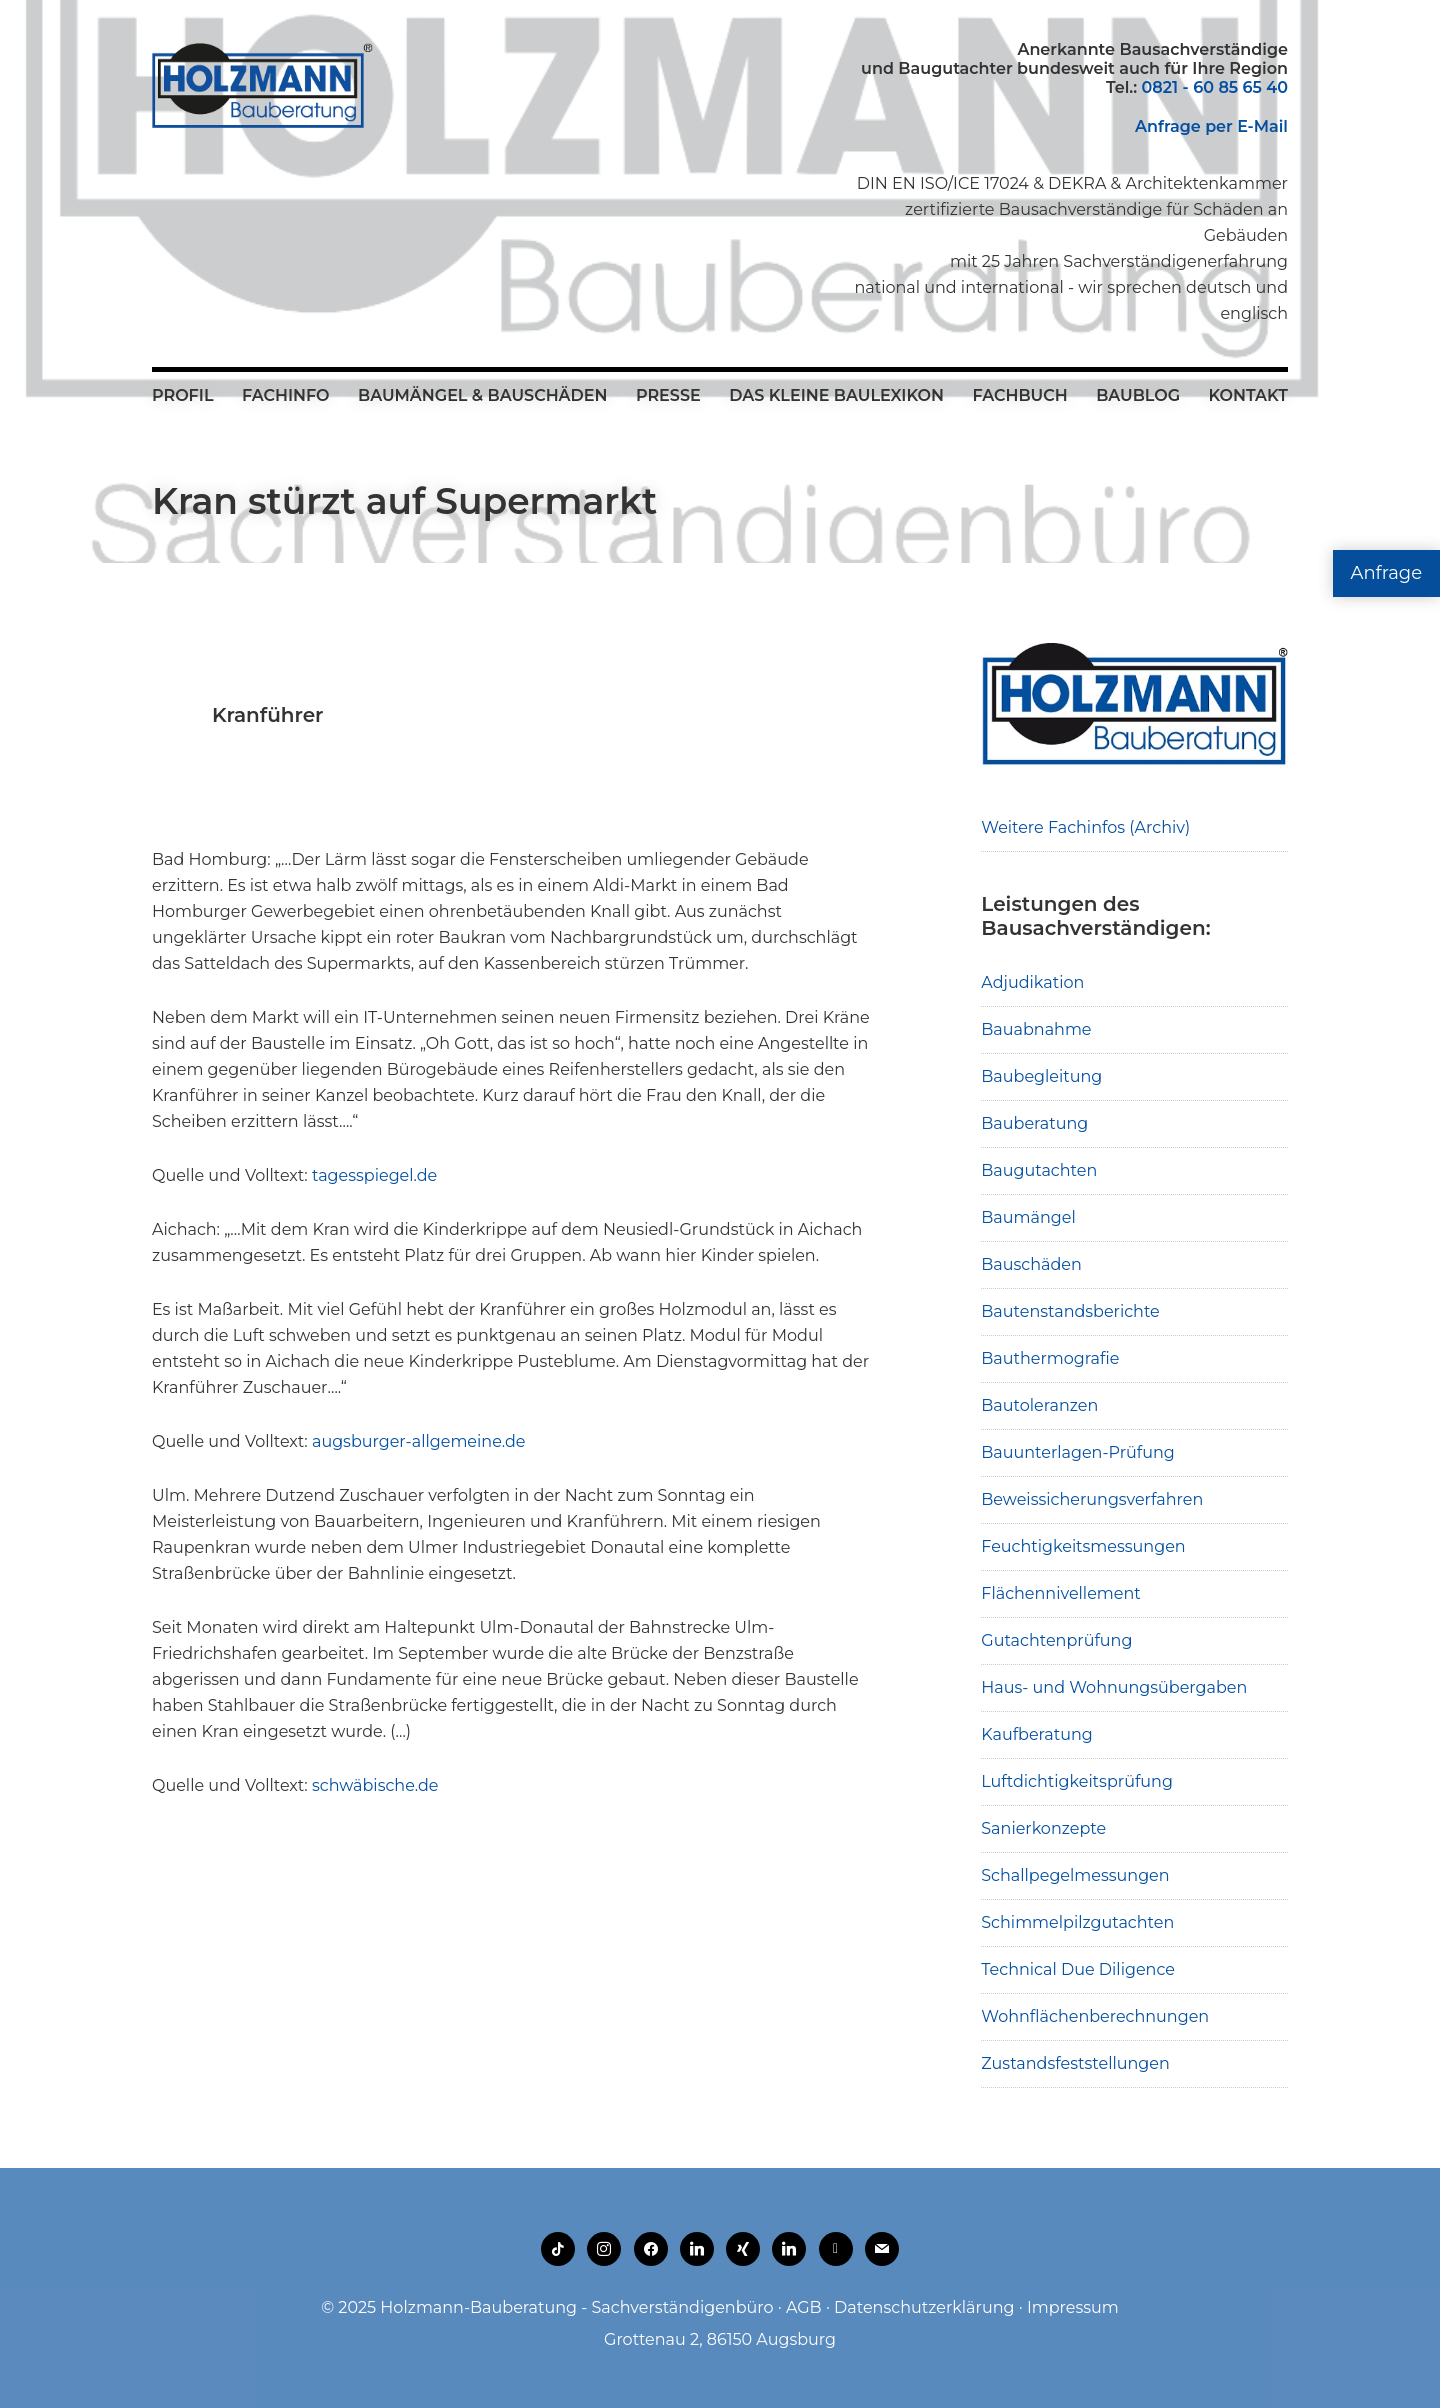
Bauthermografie (1050, 1358)
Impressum (1073, 2307)
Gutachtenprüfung (1056, 1640)
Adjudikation (1032, 982)
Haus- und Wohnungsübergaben (1114, 1687)
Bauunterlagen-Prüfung (1078, 1452)
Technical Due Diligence (1078, 1969)
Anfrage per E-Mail (1211, 126)
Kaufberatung (1037, 1734)
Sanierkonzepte (1043, 1828)
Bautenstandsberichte (1070, 1311)
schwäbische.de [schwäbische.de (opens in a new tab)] (375, 1785)
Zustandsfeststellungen (1075, 2063)
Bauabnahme (1036, 1029)
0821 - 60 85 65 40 (1215, 87)
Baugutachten (1039, 1170)
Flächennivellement (1061, 1593)
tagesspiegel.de (374, 1175)
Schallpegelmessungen (1075, 1875)
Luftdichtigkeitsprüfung (1077, 1781)
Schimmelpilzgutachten (1077, 1922)
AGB (804, 2307)
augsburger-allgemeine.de (417, 1441)
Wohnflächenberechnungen (1095, 2016)
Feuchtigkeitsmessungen (1083, 1546)
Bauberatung (1034, 1123)
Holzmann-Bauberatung (262, 85)
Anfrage (1386, 573)
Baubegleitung (1041, 1076)
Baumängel (1028, 1217)
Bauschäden (1031, 1264)
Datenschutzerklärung (924, 2307)
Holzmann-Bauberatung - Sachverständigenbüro (576, 2307)
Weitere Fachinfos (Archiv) (1085, 827)
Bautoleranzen (1039, 1405)
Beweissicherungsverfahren (1092, 1499)
